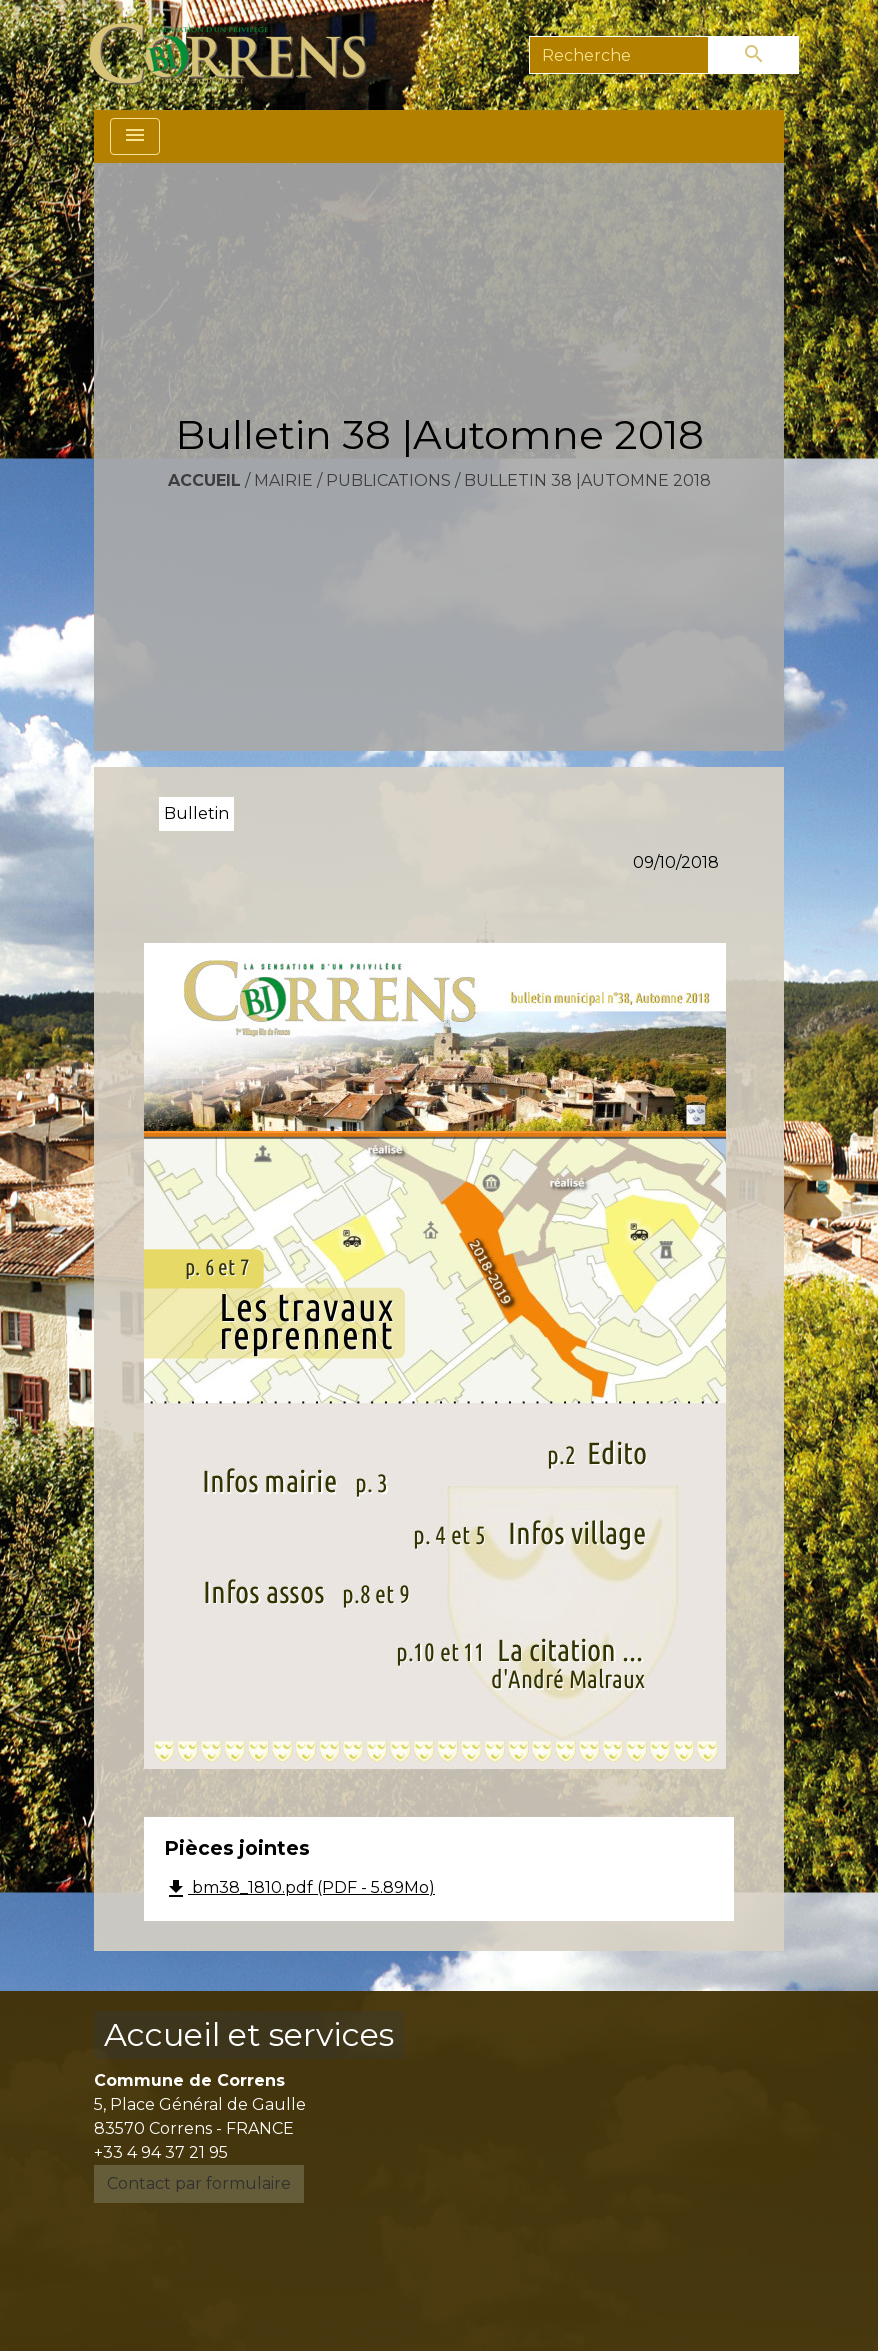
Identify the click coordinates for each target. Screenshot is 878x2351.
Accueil (204, 480)
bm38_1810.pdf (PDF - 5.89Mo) (299, 1889)
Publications (388, 480)
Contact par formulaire (199, 2183)
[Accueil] (239, 55)
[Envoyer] (754, 55)
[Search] (619, 55)
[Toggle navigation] (135, 136)
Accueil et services (249, 2034)
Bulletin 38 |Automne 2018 (587, 480)
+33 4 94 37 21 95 (161, 2152)
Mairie (283, 480)
